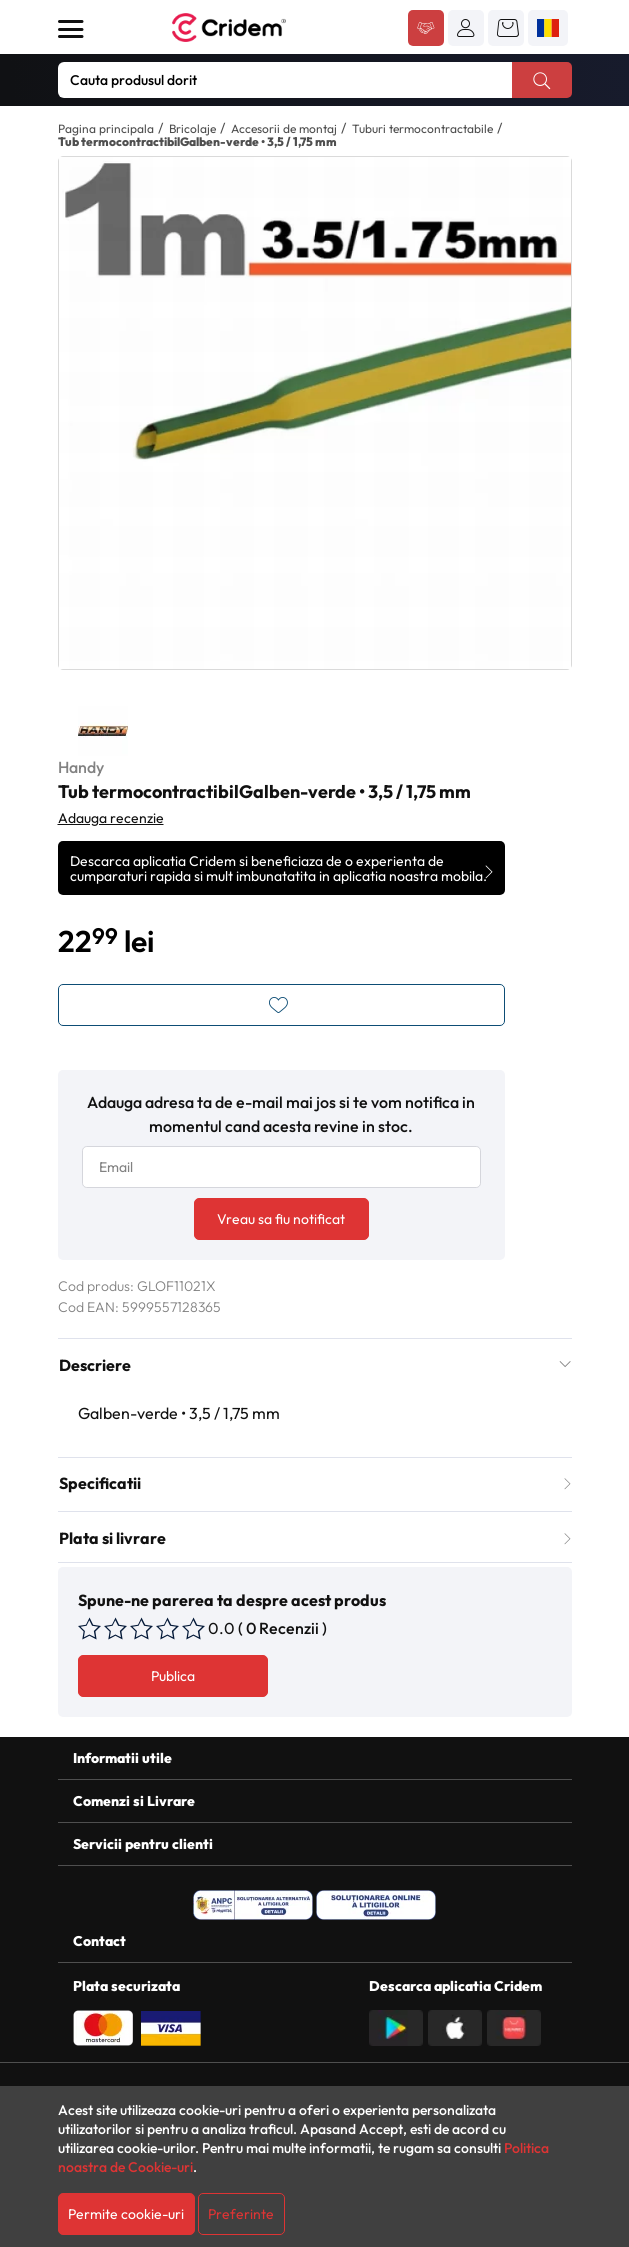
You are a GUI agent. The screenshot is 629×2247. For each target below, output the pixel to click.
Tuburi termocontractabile (422, 128)
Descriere (315, 1365)
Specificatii (315, 1483)
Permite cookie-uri (126, 2214)
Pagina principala (106, 128)
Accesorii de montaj (284, 128)
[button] (466, 28)
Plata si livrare (315, 1538)
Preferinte (241, 2214)
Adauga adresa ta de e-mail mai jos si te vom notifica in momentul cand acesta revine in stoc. (281, 1114)
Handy (81, 767)
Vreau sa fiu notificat (281, 1219)
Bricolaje (192, 128)
